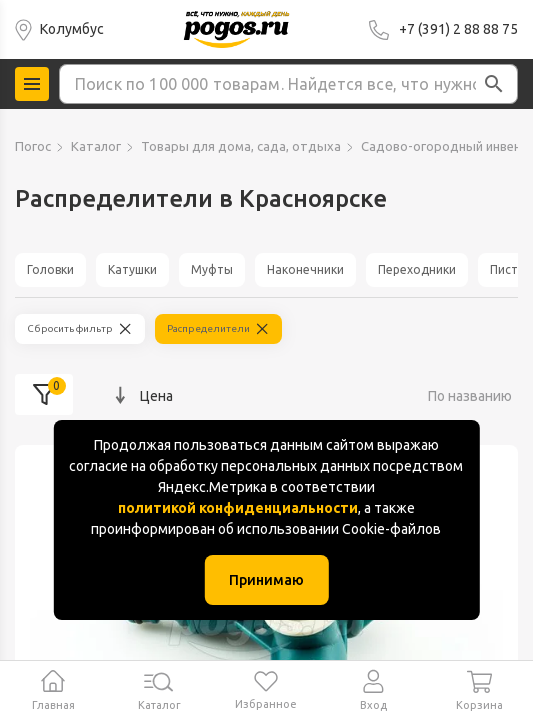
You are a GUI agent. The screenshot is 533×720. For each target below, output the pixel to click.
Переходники (417, 269)
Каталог (96, 146)
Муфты (212, 269)
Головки (50, 269)
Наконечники (305, 269)
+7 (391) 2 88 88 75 (458, 29)
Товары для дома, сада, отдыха (241, 146)
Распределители (208, 328)
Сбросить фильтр (70, 328)
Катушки (132, 269)
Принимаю (266, 580)
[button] (494, 84)
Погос (33, 146)
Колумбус (72, 29)
